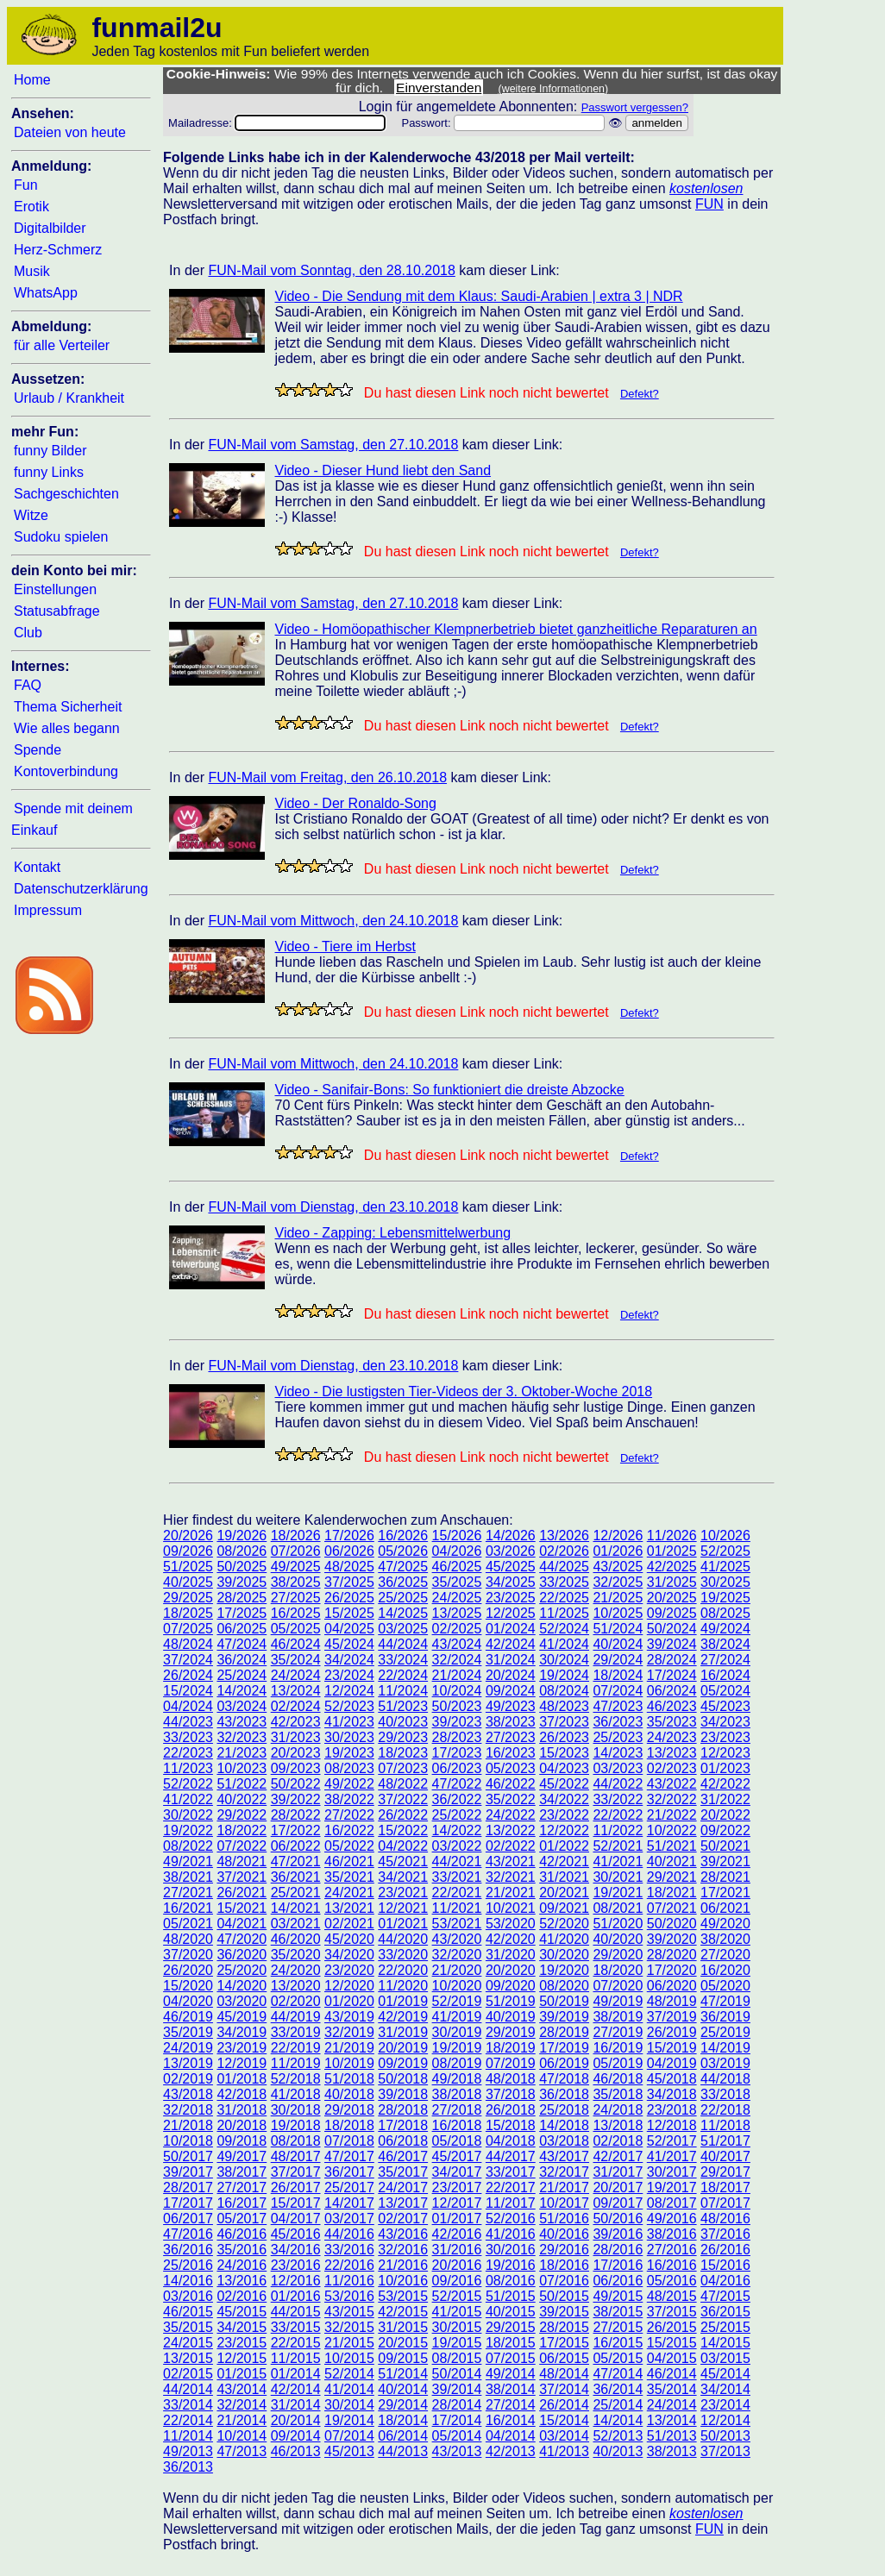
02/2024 (296, 1706)
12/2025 (511, 1613)
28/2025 (242, 1597)
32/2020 (457, 1954)
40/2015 (511, 2311)
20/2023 (296, 1753)
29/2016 (564, 2249)
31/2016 (457, 2249)
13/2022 (511, 1830)
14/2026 (511, 1535)
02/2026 (564, 1551)
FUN (709, 204)
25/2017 (349, 2187)
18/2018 (349, 2125)
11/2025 (564, 1613)
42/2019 (403, 2016)
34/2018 (672, 2094)
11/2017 (511, 2203)
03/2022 (457, 1846)
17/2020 (672, 1970)
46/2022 (511, 1784)
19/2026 (242, 1535)
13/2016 (242, 2280)
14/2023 (618, 1753)
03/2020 (242, 2001)
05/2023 (511, 1768)
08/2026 (242, 1551)
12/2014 (725, 2420)
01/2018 (242, 2078)
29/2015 (511, 2327)
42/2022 (725, 1784)
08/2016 (511, 2280)
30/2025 (725, 1582)
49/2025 (296, 1566)
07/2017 (725, 2203)
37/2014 (564, 2389)
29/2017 (725, 2172)
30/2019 (457, 2032)
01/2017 (457, 2218)
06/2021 (725, 1908)
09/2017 (618, 2203)
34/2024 (349, 1659)
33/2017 (511, 2172)
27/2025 (296, 1597)
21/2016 (403, 2265)
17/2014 (457, 2420)
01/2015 (242, 2373)
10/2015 (349, 2358)
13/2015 (188, 2358)
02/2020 (296, 2001)
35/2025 (457, 1582)
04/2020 (188, 2001)
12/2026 (618, 1535)
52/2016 (511, 2218)
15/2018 (511, 2125)
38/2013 (672, 2451)
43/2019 (349, 2016)
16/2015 (618, 2342)
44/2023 (188, 1721)
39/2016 (618, 2234)
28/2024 (672, 1659)
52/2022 (188, 1784)
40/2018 (349, 2094)
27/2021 (188, 1892)
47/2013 (242, 2451)
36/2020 (242, 1954)
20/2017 (618, 2187)
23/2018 (672, 2110)
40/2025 (188, 1582)
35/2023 (672, 1721)
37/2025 (349, 1582)
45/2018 (672, 2078)
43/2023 (242, 1721)
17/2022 (296, 1830)
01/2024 (511, 1628)
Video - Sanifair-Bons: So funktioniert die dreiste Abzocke (450, 1089)
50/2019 (564, 2001)
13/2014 (672, 2420)
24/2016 (242, 2265)
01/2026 (618, 1551)
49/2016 (672, 2218)
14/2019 (725, 2047)
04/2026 (457, 1551)
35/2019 (188, 2032)
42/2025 (672, 1566)
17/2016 (618, 2265)
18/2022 (242, 1830)
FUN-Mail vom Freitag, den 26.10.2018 (327, 777)
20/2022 (725, 1815)
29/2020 (618, 1954)
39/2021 (725, 1861)
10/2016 (403, 2280)
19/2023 (349, 1753)
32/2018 (188, 2110)
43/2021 (511, 1861)
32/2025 (618, 1582)
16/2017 (242, 2203)
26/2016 (725, 2249)
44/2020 (403, 1939)
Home (32, 79)
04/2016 (725, 2280)
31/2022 (725, 1799)
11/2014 (188, 2436)
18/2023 (403, 1753)
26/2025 (349, 1597)
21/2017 (564, 2187)
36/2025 (403, 1582)
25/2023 (618, 1737)
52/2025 (725, 1551)
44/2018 (725, 2078)
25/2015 (725, 2327)
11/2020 (403, 1985)
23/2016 (296, 2265)
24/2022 (511, 1815)
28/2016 (618, 2249)
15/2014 (564, 2420)
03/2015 (725, 2358)
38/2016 (672, 2234)
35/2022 (511, 1799)
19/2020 (564, 1970)
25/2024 (242, 1675)
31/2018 (242, 2110)
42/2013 (511, 2451)
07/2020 (618, 1985)
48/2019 (672, 2001)
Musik (32, 271)
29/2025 (188, 1597)
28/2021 (725, 1877)
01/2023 (725, 1768)
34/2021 (403, 1877)
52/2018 (296, 2078)
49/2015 (618, 2296)
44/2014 (188, 2389)
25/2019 (725, 2032)
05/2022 (349, 1846)
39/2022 (296, 1799)
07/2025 (188, 1628)
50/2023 (457, 1706)
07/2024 (618, 1690)
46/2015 (188, 2311)
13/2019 (188, 2063)
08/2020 (564, 1985)
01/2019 (403, 2001)
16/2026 (403, 1535)
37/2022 (403, 1799)
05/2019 (618, 2063)
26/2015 (672, 2327)
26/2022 (403, 1815)
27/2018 (457, 2110)
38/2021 (188, 1877)
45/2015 (242, 2311)
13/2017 (403, 2203)
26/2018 (511, 2110)
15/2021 (242, 1908)
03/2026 (511, 1551)
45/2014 (725, 2373)
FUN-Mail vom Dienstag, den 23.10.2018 (333, 1207)
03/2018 (564, 2141)
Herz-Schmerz (58, 249)
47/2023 (618, 1706)
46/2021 (349, 1861)
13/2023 (672, 1753)
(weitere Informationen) (554, 89)
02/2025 (457, 1628)
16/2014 (511, 2420)
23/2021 (403, 1892)
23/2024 (349, 1675)
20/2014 (296, 2420)
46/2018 (618, 2078)
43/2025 (618, 1566)
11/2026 (672, 1535)
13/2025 (457, 1613)
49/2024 (725, 1628)
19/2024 (564, 1675)
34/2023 (725, 1721)
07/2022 (242, 1846)
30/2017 (672, 2172)
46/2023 (672, 1706)
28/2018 (403, 2110)
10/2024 (457, 1690)
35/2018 (618, 2094)
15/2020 (188, 1985)
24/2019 (188, 2047)
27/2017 (242, 2187)
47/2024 (242, 1644)
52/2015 (457, 2296)
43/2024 (457, 1644)
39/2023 (457, 1721)
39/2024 (672, 1644)
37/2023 (564, 1721)
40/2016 (564, 2234)
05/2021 (188, 1923)
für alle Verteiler (62, 345)
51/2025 (188, 1566)
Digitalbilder (50, 228)
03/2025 (403, 1628)
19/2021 (618, 1892)
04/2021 (242, 1923)
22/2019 (296, 2047)
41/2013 (564, 2451)
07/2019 (511, 2063)
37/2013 (725, 2451)
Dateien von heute (70, 132)
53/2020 (511, 1923)
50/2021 (725, 1846)
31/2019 (403, 2032)
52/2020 (564, 1923)
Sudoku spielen (61, 537)
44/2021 (457, 1861)
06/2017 (188, 2218)
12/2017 (457, 2203)
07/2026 (296, 1551)
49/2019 (618, 2001)
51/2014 (403, 2373)
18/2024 (618, 1675)
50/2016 (618, 2218)
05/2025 (296, 1628)
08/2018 (296, 2141)
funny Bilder (50, 450)
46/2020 (296, 1939)
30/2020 (564, 1954)
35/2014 (672, 2389)
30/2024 (564, 1659)
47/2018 (564, 2078)
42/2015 (403, 2311)
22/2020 (403, 1970)
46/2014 (672, 2373)
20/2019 (403, 2047)
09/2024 (511, 1690)
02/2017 (403, 2218)
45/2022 (564, 1784)
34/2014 (725, 2389)
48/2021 (242, 1861)
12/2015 (242, 2358)
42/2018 (242, 2094)
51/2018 (349, 2078)
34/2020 (349, 1954)
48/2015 (672, 2296)
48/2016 (725, 2218)
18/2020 (618, 1970)
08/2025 (725, 1613)
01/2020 (349, 2001)
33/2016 (349, 2249)
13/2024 (296, 1690)
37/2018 (511, 2094)
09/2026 (188, 1551)
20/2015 (403, 2342)
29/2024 (618, 1659)
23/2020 (349, 1970)
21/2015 (349, 2342)
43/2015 (349, 2311)
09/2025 (672, 1613)
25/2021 (296, 1892)
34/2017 (457, 2172)
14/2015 (725, 2342)
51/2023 (403, 1706)
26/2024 (188, 1675)
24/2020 (296, 1970)
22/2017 (511, 2187)
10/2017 (564, 2203)
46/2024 (296, 1644)
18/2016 (564, 2265)
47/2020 (242, 1939)
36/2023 (618, 1721)
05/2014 (457, 2436)
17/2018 (403, 2125)
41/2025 (725, 1566)
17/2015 (564, 2342)
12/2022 (564, 1830)
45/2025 (511, 1566)
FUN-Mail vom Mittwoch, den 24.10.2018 (333, 920)
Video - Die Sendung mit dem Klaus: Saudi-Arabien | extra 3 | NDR (479, 296)
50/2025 (242, 1566)
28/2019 (564, 2032)
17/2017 (188, 2203)
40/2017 (725, 2156)
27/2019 (618, 2032)
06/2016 (618, 2280)
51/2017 (725, 2141)
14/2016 (188, 2280)
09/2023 (296, 1768)
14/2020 (242, 1985)
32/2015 (349, 2327)
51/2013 (672, 2436)
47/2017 (349, 2156)
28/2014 (457, 2404)
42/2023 (296, 1721)
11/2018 (725, 2125)
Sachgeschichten (66, 493)
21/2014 (242, 2420)
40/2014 (403, 2389)
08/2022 (188, 1846)
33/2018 (725, 2094)
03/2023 (618, 1768)
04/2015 (672, 2358)
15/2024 (188, 1690)
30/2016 (511, 2249)
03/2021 (296, 1923)
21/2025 (618, 1597)
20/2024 (511, 1675)
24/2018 (618, 2110)
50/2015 (564, 2296)
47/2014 (618, 2373)
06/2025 (242, 1628)
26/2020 (188, 1970)
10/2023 (242, 1768)
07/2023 (403, 1768)
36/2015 (725, 2311)
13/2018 (618, 2125)
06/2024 (672, 1690)
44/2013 (403, 2451)
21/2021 (511, 1892)
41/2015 (457, 2311)
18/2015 (511, 2342)
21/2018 (188, 2125)
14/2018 (564, 2125)
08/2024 (564, 1690)
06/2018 (403, 2141)
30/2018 (296, 2110)
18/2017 (725, 2187)
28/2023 (457, 1737)
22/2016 (349, 2265)
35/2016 (242, 2249)
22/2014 (188, 2420)
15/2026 (457, 1535)
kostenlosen (706, 188)
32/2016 (403, 2249)
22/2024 (403, 1675)
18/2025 (188, 1613)
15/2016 (725, 2265)
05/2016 (672, 2280)
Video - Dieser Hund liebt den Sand (383, 470)
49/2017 (242, 2156)
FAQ (27, 685)
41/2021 (618, 1861)
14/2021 (296, 1908)
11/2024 (403, 1690)
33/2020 (403, 1954)
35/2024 (296, 1659)
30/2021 (618, 1877)
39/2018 (403, 2094)
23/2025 (511, 1597)
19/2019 (457, 2047)
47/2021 (296, 1861)
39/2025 (242, 1582)
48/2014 (564, 2373)
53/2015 (403, 2296)
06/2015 (564, 2358)
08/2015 (457, 2358)
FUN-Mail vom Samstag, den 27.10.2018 (333, 444)
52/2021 (618, 1846)
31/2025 (672, 1582)
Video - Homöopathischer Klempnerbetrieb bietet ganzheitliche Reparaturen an (516, 629)
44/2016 (349, 2234)
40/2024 (618, 1644)
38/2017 (242, 2172)
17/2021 (725, 1892)
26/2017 (296, 2187)
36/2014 (618, 2389)
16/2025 (296, 1613)
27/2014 (511, 2404)
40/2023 (403, 1721)
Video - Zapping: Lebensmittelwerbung (393, 1232)
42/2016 (457, 2234)
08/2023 (349, 1768)
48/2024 (188, 1644)
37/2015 (672, 2311)
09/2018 (242, 2141)
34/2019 (242, 2032)
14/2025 (403, 1613)
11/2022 (618, 1830)
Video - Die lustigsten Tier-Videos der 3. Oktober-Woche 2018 (464, 1391)
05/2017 (242, 2218)
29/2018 (349, 2110)
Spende (37, 750)
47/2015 (725, 2296)
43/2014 (242, 2389)
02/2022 (511, 1846)
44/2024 (403, 1644)
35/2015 (188, 2327)
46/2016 (242, 2234)
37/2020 (188, 1954)
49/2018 (457, 2078)
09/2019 (403, 2063)
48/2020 (188, 1939)
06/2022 (296, 1846)
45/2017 (457, 2156)
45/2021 (403, 1861)
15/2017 (296, 2203)
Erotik (31, 206)
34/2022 (564, 1799)
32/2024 (457, 1659)
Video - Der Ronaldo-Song (355, 803)
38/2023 (511, 1721)
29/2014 (403, 2404)
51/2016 (564, 2218)
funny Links (49, 472)
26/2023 (564, 1737)
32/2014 (242, 2404)
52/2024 (564, 1628)
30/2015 (457, 2327)
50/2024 (672, 1628)
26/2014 (564, 2404)
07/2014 (349, 2436)
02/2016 (242, 2296)
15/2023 (564, 1753)
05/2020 (725, 1985)
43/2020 (457, 1939)
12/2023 (725, 1753)
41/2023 (349, 1721)
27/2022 (349, 1815)
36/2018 (564, 2094)
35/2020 (296, 1954)
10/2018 (188, 2141)
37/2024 (188, 1659)
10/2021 (511, 1908)
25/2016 (188, 2265)
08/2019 (457, 2063)
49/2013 (188, 2451)
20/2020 (511, 1970)
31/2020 (511, 1954)
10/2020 (457, 1985)
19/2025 (725, 1597)
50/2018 (403, 2078)
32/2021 (511, 1877)
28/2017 (188, 2187)
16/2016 (672, 2265)
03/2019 (725, 2063)
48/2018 (511, 2078)
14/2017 (349, 2203)
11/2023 (188, 1768)
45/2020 (349, 1939)
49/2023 (511, 1706)
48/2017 (296, 2156)
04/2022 (403, 1846)
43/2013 (457, 2451)
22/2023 (188, 1753)
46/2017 (403, 2156)
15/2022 (403, 1830)
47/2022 (457, 1784)
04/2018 (511, 2141)
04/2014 (511, 2436)
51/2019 (511, 2001)
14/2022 (457, 1830)
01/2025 (672, 1551)
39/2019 (564, 2016)
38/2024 (725, 1644)
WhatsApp (46, 292)
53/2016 (349, 2296)
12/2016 (296, 2280)
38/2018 (457, 2094)
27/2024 (725, 1659)
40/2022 (242, 1799)
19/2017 (672, 2187)
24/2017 (403, 2187)
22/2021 (457, 1892)
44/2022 (618, 1784)
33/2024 (403, 1659)
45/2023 (725, 1706)
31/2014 (296, 2404)
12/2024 (349, 1690)
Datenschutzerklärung (81, 888)
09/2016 (457, 2280)
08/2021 (618, 1908)
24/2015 (188, 2342)
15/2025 (349, 1613)
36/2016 (188, 2249)
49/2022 (349, 1784)
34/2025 (511, 1582)
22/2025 (564, 1597)
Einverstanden (438, 87)
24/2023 (672, 1737)
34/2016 (296, 2249)
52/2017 (672, 2141)
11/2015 (296, 2358)
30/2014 (349, 2404)
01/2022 (564, 1846)
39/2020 (672, 1939)
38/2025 (296, 1582)
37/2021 (242, 1877)
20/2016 (457, 2265)
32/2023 (242, 1737)
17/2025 (242, 1613)
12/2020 (349, 1985)
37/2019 (672, 2016)
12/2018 (672, 2125)
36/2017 (349, 2172)
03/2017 (349, 2218)
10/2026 (725, 1535)
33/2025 (564, 1582)
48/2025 (349, 1566)
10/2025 (618, 1613)
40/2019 (511, 2016)
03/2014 (564, 2436)
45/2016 (296, 2234)
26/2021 (242, 1892)
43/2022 (672, 1784)
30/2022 (188, 1815)
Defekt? (639, 393)
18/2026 (296, 1535)
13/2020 (296, 1985)
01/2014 (296, 2373)
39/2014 (457, 2389)
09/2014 (296, 2436)
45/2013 (349, 2451)
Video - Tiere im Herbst (345, 946)
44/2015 (296, 2311)
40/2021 (672, 1861)
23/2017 (457, 2187)
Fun (26, 185)
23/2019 (242, 2047)
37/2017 (296, 2172)
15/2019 (672, 2047)
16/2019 (618, 2047)
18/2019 (511, 2047)
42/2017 (618, 2156)
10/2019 (349, 2063)
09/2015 (403, 2358)
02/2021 (349, 1923)
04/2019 (672, 2063)
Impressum (48, 910)
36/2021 (296, 1877)
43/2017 (564, 2156)
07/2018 (349, 2141)
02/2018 (618, 2141)
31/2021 (564, 1877)
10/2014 (242, 2436)
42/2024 (511, 1644)
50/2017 (188, 2156)
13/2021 (349, 1908)
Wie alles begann (67, 728)
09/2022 (725, 1830)
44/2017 (511, 2156)
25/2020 (242, 1970)
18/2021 (672, 1892)
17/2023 (457, 1753)
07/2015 (511, 2358)
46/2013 (296, 2451)
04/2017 (296, 2218)
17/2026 (349, 1535)
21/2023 (242, 1753)
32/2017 (564, 2172)
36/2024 (242, 1659)
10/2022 (672, 1830)
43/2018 (188, 2094)
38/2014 (511, 2389)
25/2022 (457, 1815)
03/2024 (242, 1706)
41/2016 (511, 2234)
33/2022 (618, 1799)
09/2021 (564, 1908)
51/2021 (672, 1846)
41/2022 (188, 1799)
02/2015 (188, 2373)
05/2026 (403, 1551)
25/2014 (618, 2404)
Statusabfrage (57, 611)
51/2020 (618, 1923)
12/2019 (242, 2063)
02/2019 (188, 2078)
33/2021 (457, 1877)
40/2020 (618, 1939)
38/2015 (618, 2311)
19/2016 (511, 2265)
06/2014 (403, 2436)
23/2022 (564, 1815)
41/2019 (457, 2016)
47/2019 (725, 2001)
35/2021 (349, 1877)
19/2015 (457, 2342)
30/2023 (349, 1737)
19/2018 (296, 2125)
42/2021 (564, 1861)
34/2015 (242, 2327)
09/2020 (511, 1985)
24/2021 (349, 1892)
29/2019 (511, 2032)
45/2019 (242, 2016)
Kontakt (37, 867)
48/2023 (564, 1706)
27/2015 (618, 2327)
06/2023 (457, 1768)
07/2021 (672, 1908)
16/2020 (725, 1970)
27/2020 (725, 1954)
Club (28, 632)
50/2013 (725, 2436)
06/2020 (672, 1985)
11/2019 (296, 2063)
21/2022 (672, 1815)
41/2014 (349, 2389)
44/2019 (296, 2016)
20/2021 (564, 1892)
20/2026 (188, 1535)
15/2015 (672, 2342)
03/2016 (188, 2296)
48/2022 (403, 1784)
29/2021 (672, 1877)
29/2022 (242, 1815)
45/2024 (349, 1644)
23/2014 (725, 2404)
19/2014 (349, 2420)
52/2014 (349, 2373)
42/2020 (511, 1939)
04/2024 (188, 1706)
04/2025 (349, 1628)
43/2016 (403, 2234)
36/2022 (457, 1799)
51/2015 (511, 2296)
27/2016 (672, 2249)
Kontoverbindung (66, 771)
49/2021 (188, 1861)
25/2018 (564, 2110)
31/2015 (403, 2327)
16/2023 (511, 1753)
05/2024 (725, 1690)
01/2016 (296, 2296)
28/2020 (672, 1954)
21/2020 (457, 1970)
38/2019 (618, 2016)
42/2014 (296, 2389)
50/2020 (672, 1923)
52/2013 (618, 2436)
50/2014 (457, 2373)
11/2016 (349, 2280)
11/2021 (457, 1908)
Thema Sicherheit (68, 706)
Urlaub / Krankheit (69, 398)
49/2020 (725, 1923)
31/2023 (296, 1737)
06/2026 (349, 1551)
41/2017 (672, 2156)
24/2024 (296, 1675)
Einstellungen (55, 589)
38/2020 (725, 1939)
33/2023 (188, 1737)
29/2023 (403, 1737)
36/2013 (188, 2467)
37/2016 (725, 2234)
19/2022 (188, 1830)
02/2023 (672, 1768)
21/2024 (457, 1675)
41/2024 (564, 1644)
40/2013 (618, 2451)
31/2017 (618, 2172)
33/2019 (296, 2032)
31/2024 (511, 1659)
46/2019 (188, 2016)
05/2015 (618, 2358)
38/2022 (349, 1799)
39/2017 (188, 2172)
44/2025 (564, 1566)
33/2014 (188, 2404)
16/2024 (725, 1675)
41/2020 (564, 1939)
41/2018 (296, 2094)
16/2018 (457, 2125)
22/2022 (618, 1815)
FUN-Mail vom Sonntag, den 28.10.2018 (331, 270)
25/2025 (403, 1597)
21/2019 (349, 2047)
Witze (31, 515)
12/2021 (403, 1908)
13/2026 (564, 1535)
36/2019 (725, 2016)
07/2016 (564, 2280)
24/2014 (672, 2404)
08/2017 (672, 2203)
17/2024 (672, 1675)
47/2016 (188, 2234)
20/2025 (672, 1597)
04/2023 (564, 1768)
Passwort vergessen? (634, 107)
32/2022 (672, 1799)
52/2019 (457, 2001)
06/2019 (564, 2063)
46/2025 (457, 1566)
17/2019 (564, 2047)
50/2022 (296, 1784)
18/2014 (403, 2420)
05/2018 (457, 2141)
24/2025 (457, 1597)
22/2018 (725, 2110)
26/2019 (672, 2032)
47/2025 (403, 1566)
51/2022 (242, 1784)
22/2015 (296, 2342)
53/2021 (457, 1923)
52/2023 (349, 1706)
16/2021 (188, 1908)
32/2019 (349, 2032)
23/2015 (242, 2342)
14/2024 (242, 1690)
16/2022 (349, 1830)
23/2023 (725, 1737)
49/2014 (511, 2373)
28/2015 (564, 2327)
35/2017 (403, 2172)
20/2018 (242, 2125)
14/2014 (618, 2420)
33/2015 (296, 2327)
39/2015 (564, 2311)
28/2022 (296, 1815)
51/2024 (618, 1628)
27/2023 (511, 1737)
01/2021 (403, 1923)
